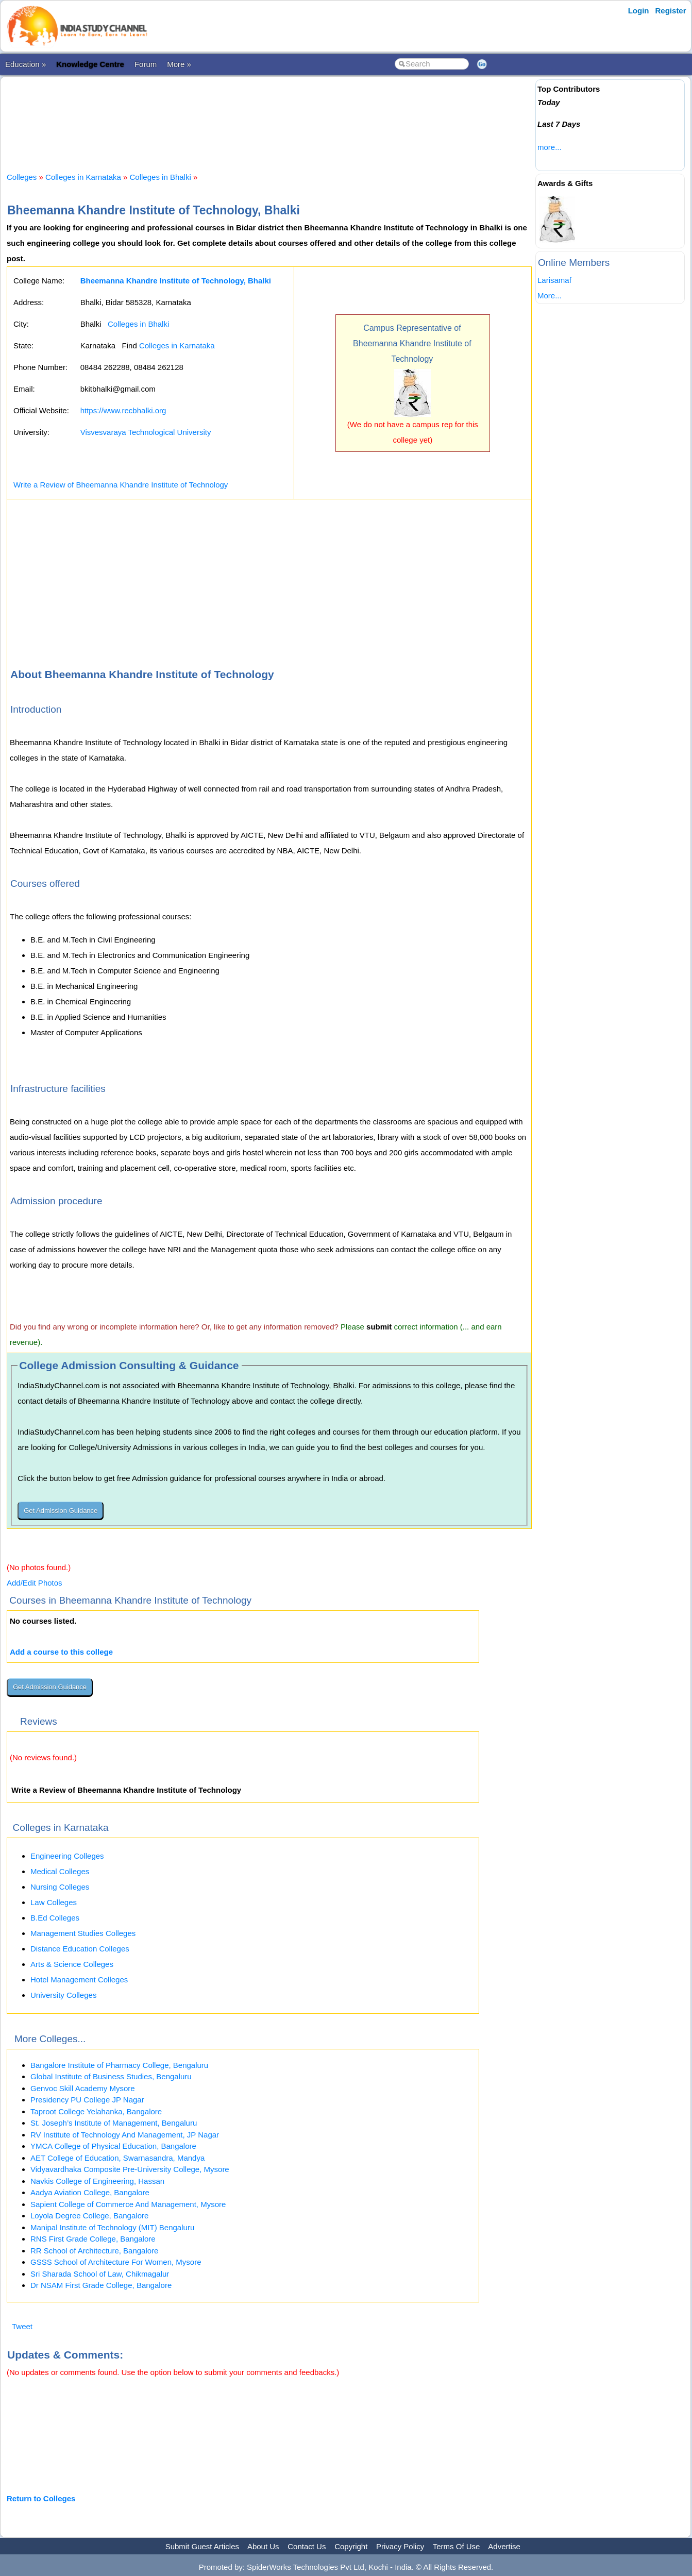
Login (638, 10)
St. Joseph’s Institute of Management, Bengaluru (113, 2122)
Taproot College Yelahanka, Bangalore (96, 2111)
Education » (25, 64)
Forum (145, 64)
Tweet (22, 2326)
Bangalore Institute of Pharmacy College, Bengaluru (119, 2065)
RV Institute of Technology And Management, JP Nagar (124, 2134)
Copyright (350, 2546)
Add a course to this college (61, 1651)
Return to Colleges (41, 2498)
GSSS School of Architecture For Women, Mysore (115, 2262)
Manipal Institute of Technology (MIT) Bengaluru (112, 2227)
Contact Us (307, 2546)
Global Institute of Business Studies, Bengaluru (111, 2076)
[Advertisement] (269, 115)
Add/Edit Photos (34, 1582)
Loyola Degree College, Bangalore (89, 2215)
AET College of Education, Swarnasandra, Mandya (117, 2157)
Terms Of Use (456, 2546)
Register (670, 10)
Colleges (22, 177)
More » (179, 64)
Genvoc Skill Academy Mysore (82, 2088)
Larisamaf (554, 280)
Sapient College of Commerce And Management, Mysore (128, 2204)
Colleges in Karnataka (83, 177)
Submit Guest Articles (202, 2546)
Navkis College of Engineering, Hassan (97, 2181)
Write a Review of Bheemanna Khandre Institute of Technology (120, 484)
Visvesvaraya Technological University (145, 432)
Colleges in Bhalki (160, 177)
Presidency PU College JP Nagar (87, 2099)
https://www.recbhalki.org (123, 410)
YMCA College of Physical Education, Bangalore (113, 2146)
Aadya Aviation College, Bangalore (89, 2192)
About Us (263, 2546)
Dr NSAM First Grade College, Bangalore (101, 2285)
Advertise (504, 2546)
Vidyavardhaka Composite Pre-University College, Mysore (129, 2169)
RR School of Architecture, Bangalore (94, 2250)
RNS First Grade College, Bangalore (93, 2238)
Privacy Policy (400, 2546)
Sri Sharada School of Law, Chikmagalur (99, 2273)
